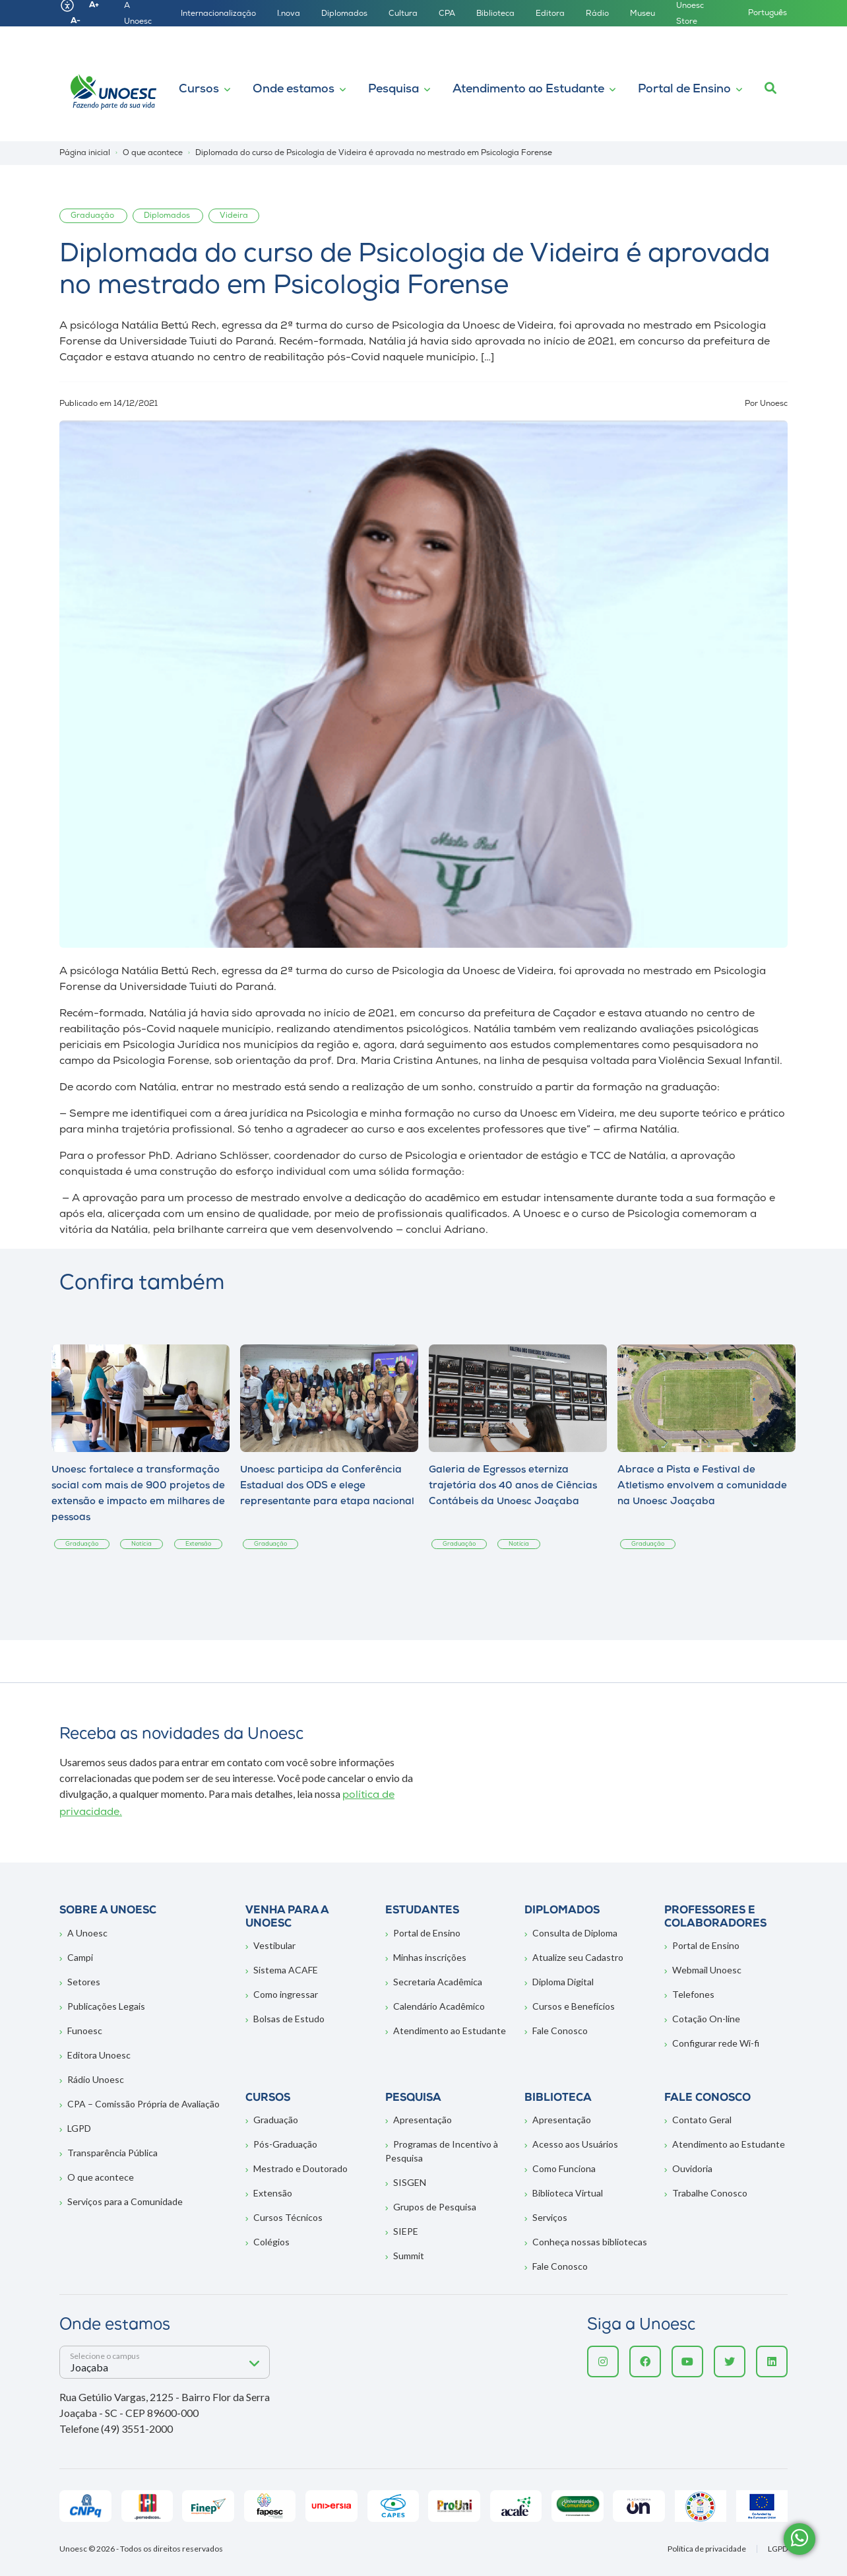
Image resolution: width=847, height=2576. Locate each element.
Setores (83, 1981)
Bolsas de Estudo (289, 2018)
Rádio (597, 14)
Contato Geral (702, 2119)
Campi (80, 1957)
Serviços (549, 2217)
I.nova (288, 14)
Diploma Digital (563, 1981)
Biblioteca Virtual (567, 2192)
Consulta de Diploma (574, 1932)
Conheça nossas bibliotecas (589, 2241)
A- (75, 21)
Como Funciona (564, 2168)
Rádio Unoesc (95, 2079)
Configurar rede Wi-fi (715, 2043)
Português (767, 13)
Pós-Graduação (285, 2144)
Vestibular (274, 1945)
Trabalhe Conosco (709, 2192)
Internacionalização (218, 14)
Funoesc (84, 2030)
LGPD (79, 2128)
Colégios (271, 2241)
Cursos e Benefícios (573, 2006)
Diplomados (344, 14)
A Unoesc (87, 1932)
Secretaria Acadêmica (437, 1981)
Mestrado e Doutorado (300, 2168)
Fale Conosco (560, 2030)
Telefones (693, 1994)
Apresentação (422, 2119)
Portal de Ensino (684, 89)
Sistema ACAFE (285, 1969)
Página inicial (84, 153)
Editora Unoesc (99, 2055)
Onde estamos (293, 89)
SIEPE (405, 2231)
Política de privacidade (707, 2549)
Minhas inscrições (429, 1957)
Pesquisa (393, 89)
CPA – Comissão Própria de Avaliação (143, 2103)
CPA (447, 14)
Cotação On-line (706, 2018)
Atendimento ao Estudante (528, 89)
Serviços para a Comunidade (125, 2201)
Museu (642, 14)
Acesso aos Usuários (575, 2144)
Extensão (272, 2192)
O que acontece (100, 2177)
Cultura (403, 14)
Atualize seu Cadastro (577, 1957)
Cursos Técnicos (288, 2217)
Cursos (199, 89)
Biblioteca (495, 14)
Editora (550, 14)
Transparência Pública (112, 2152)
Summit (408, 2255)
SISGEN (409, 2182)
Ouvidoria (692, 2168)
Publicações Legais (106, 2006)
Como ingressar (285, 1994)
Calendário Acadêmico (439, 2006)
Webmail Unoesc (706, 1969)
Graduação (275, 2119)
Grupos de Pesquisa (434, 2206)
